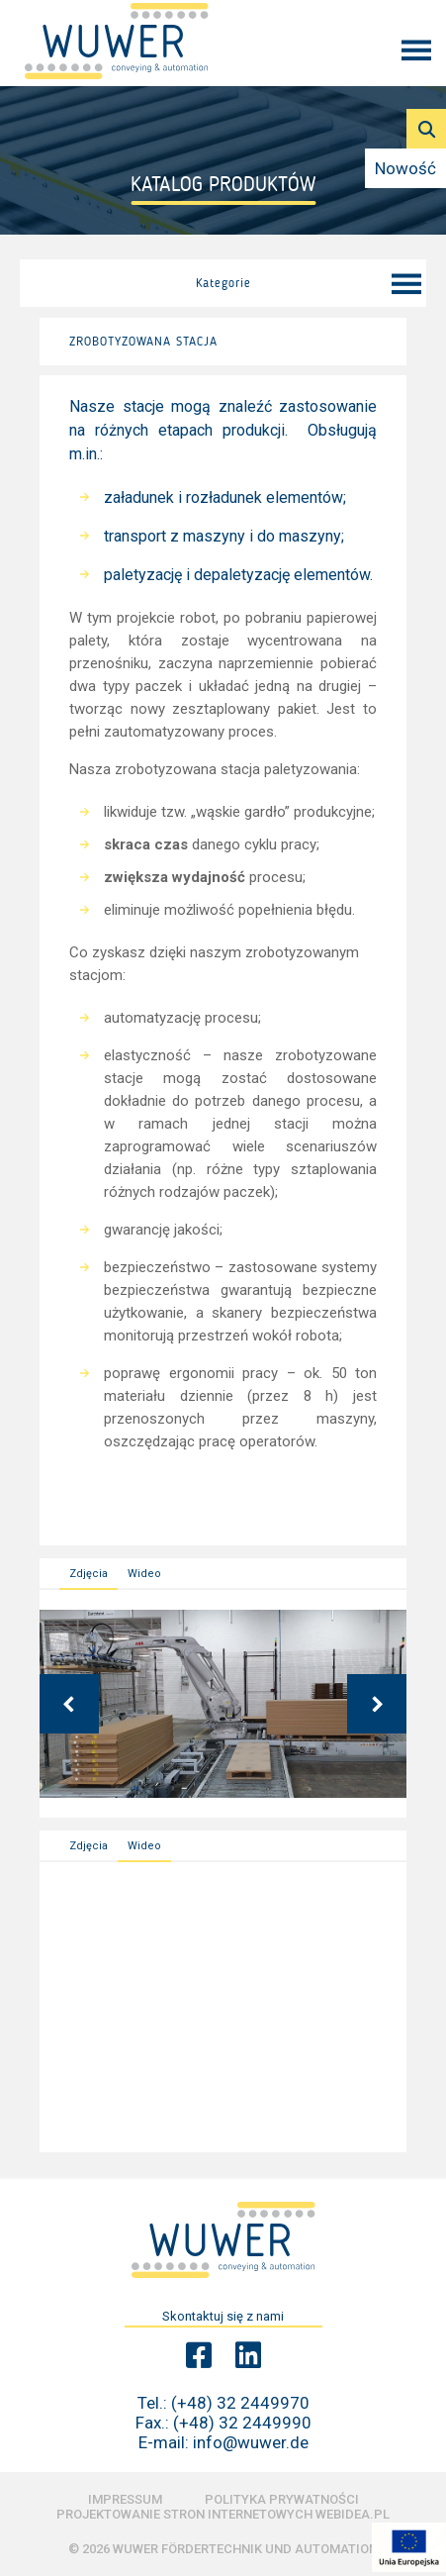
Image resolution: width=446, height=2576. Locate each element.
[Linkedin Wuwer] (248, 2355)
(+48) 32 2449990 (242, 2422)
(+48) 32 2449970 (240, 2403)
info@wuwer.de (251, 2442)
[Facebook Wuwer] (199, 2355)
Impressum (125, 2499)
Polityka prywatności (282, 2499)
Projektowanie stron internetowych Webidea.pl (223, 2514)
